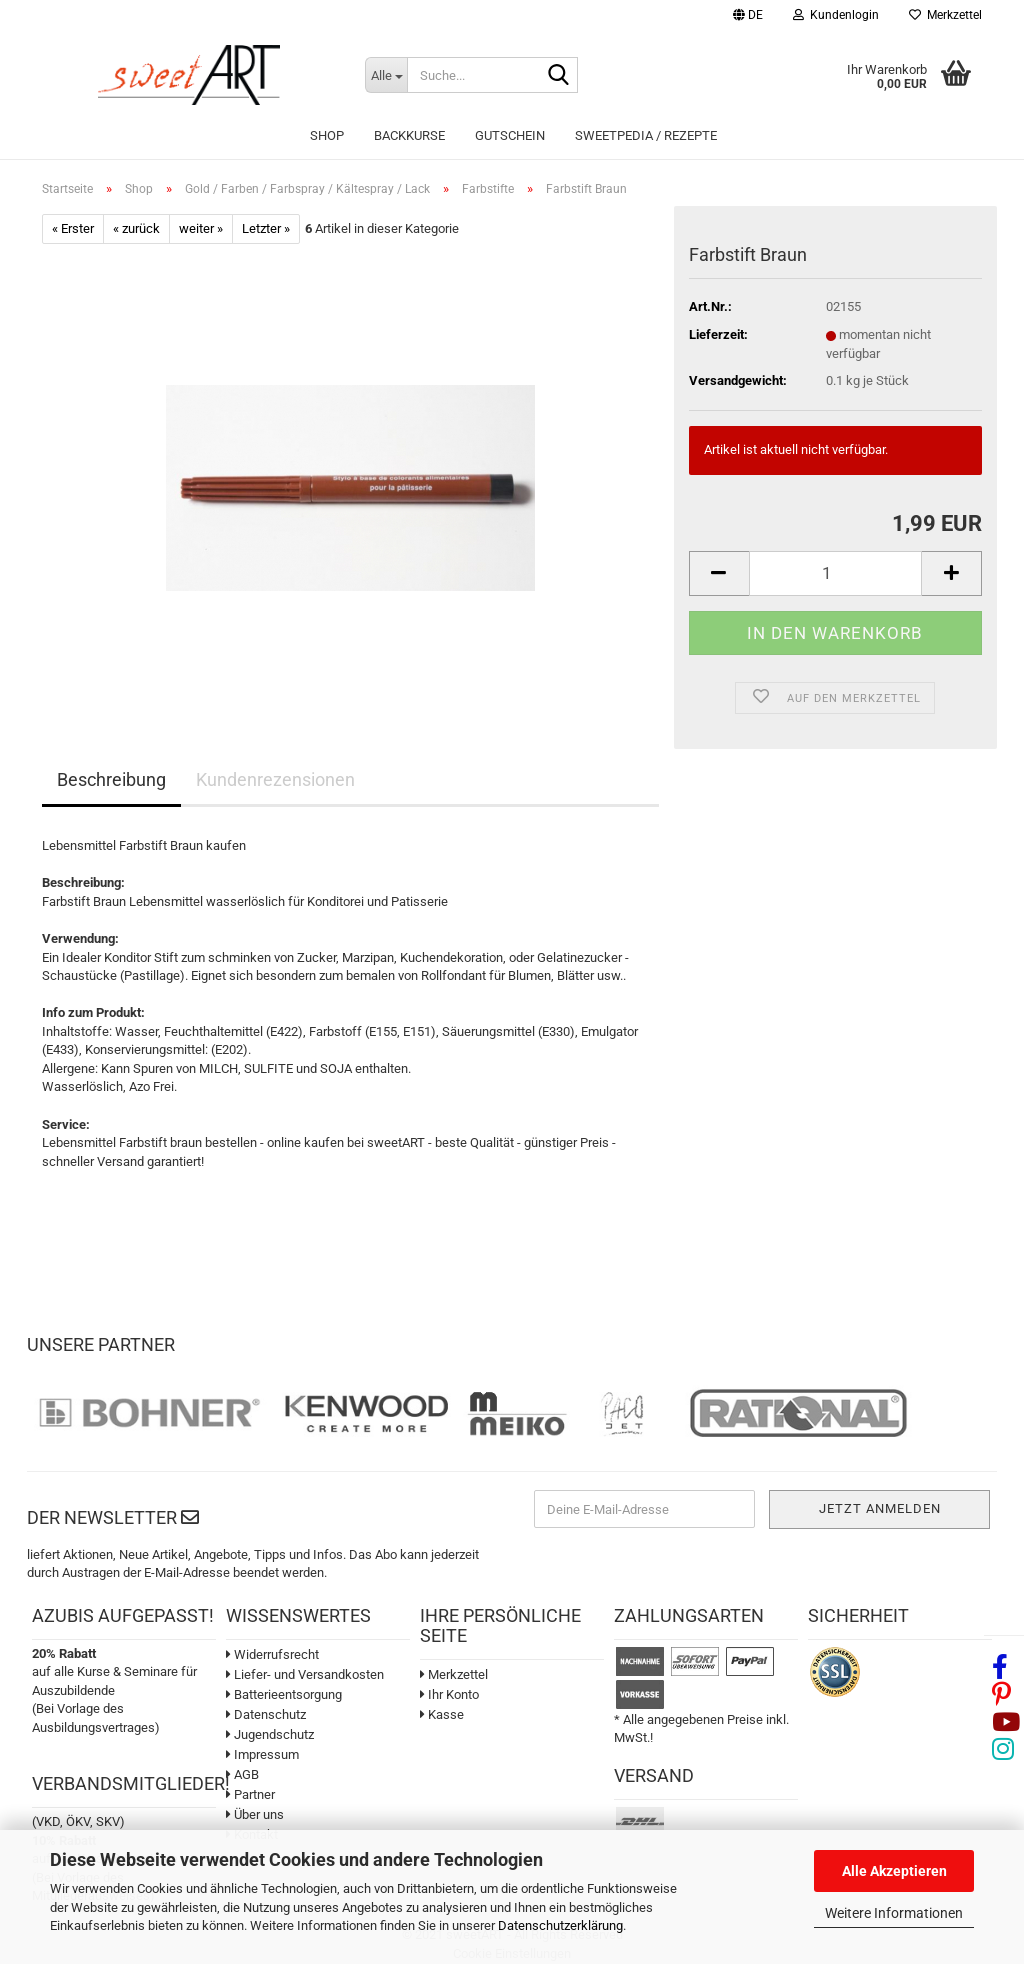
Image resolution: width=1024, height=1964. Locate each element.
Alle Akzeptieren (894, 1871)
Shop (327, 135)
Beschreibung (111, 779)
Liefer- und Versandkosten (305, 1674)
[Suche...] (386, 75)
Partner (250, 1794)
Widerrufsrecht (272, 1654)
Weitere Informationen (894, 1913)
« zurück (136, 228)
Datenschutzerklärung (560, 1925)
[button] (748, 17)
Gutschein (510, 135)
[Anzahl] (835, 573)
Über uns (255, 1814)
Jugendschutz (270, 1734)
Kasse (442, 1714)
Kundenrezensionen (275, 779)
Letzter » (266, 228)
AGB (242, 1774)
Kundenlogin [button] (836, 15)
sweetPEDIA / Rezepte (646, 135)
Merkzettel (945, 15)
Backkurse (409, 135)
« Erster (73, 228)
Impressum (262, 1754)
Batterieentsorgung (284, 1694)
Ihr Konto (449, 1694)
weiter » (201, 228)
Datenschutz (266, 1714)
